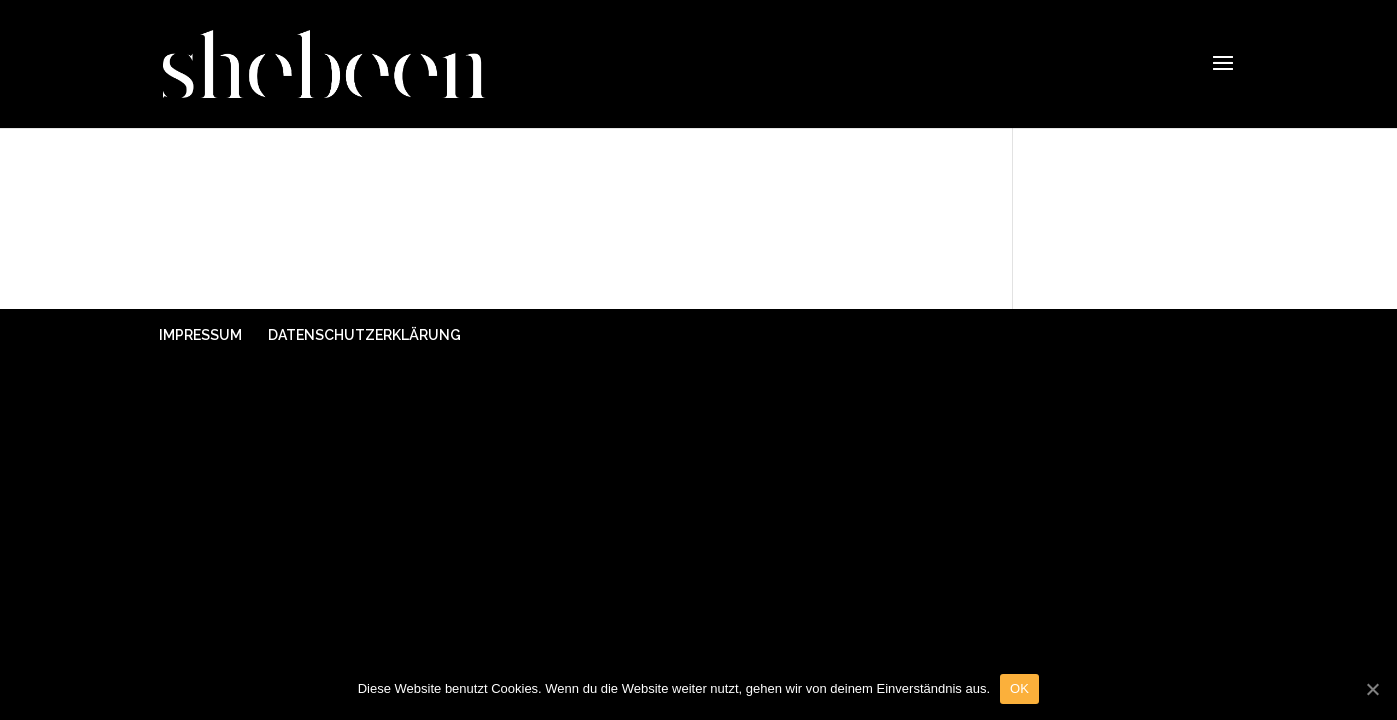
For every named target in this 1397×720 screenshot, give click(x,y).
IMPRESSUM (200, 335)
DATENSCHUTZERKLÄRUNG (364, 335)
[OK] (1372, 689)
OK (1019, 688)
